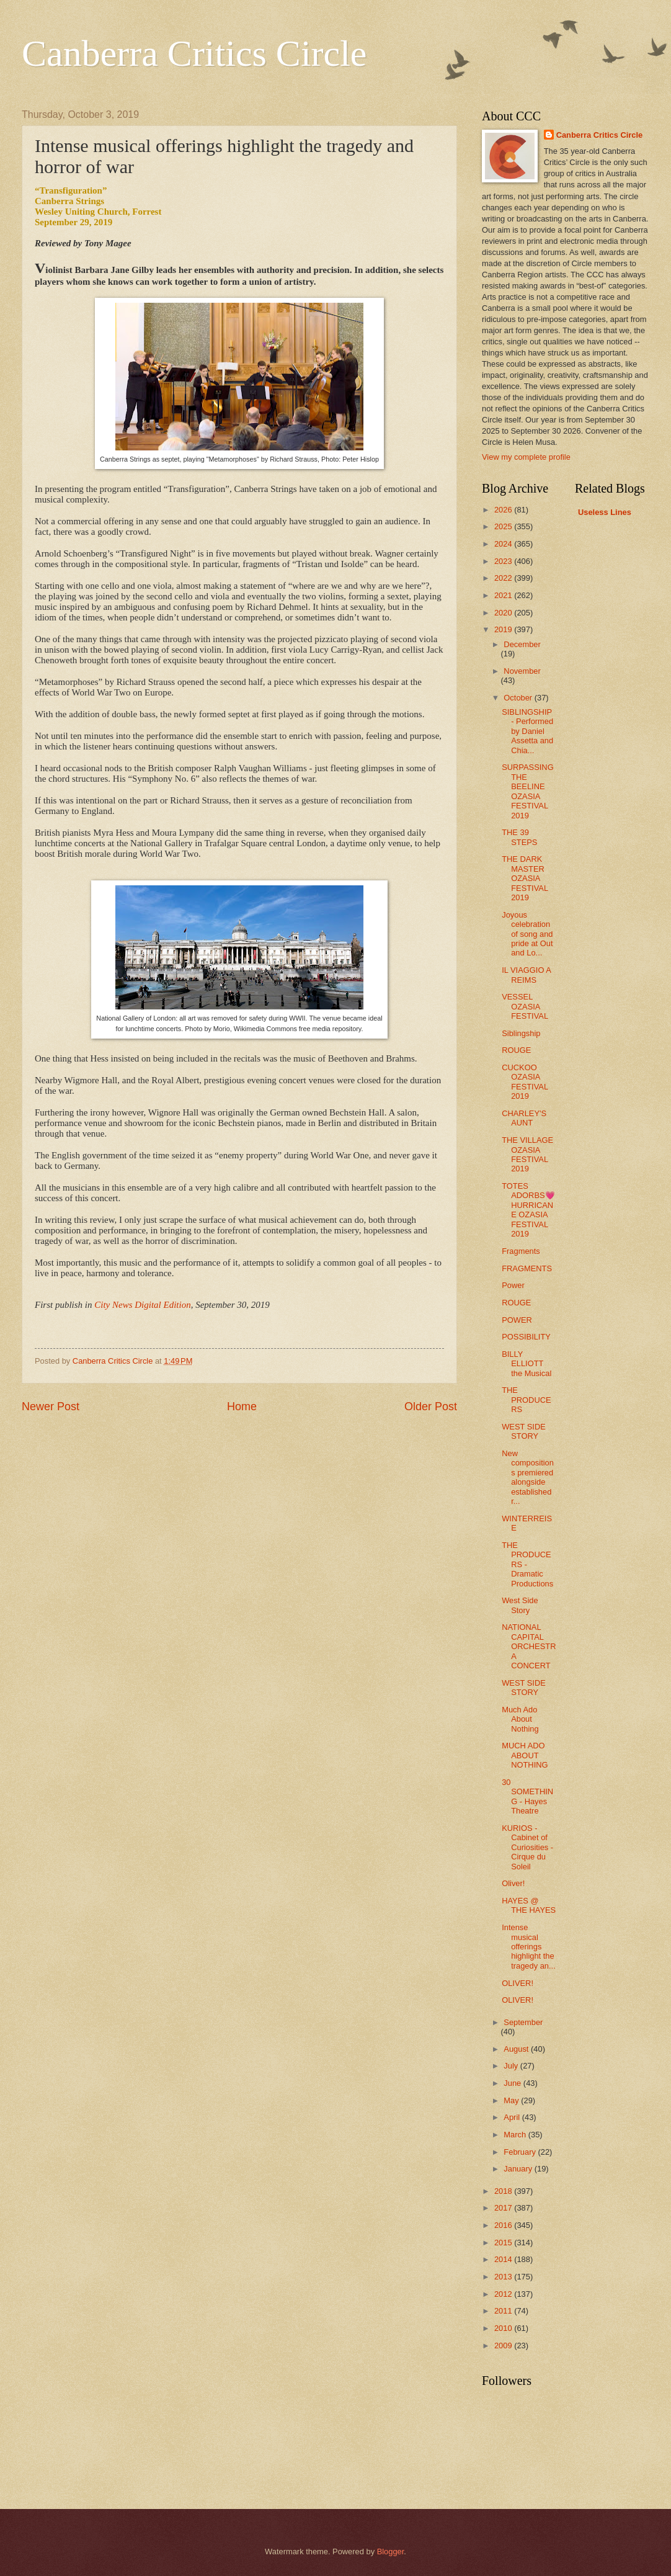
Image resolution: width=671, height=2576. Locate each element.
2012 (504, 2294)
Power (513, 1285)
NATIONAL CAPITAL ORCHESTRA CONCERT (529, 1646)
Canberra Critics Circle (194, 53)
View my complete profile (526, 457)
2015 (504, 2242)
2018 (504, 2191)
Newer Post (50, 1406)
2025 (504, 526)
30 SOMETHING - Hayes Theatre (527, 1796)
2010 (504, 2328)
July (512, 2065)
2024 (504, 543)
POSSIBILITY (526, 1336)
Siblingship (521, 1033)
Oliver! (513, 1883)
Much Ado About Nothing (520, 1719)
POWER (517, 1320)
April (513, 2117)
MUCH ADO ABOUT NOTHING (525, 1755)
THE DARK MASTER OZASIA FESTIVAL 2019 (525, 878)
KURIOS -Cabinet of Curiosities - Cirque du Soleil (527, 1847)
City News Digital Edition (142, 1305)
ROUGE (516, 1050)
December (522, 644)
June (513, 2083)
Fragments (521, 1251)
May (512, 2100)
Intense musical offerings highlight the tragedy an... (529, 1946)
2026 (504, 509)
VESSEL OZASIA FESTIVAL (525, 1006)
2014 (504, 2259)
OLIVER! (517, 1983)
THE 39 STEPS (519, 837)
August (517, 2049)
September (523, 2022)
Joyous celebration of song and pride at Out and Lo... (527, 934)
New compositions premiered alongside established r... (528, 1477)
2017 (504, 2207)
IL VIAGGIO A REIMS (526, 974)
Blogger (390, 2551)
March (516, 2134)
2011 (504, 2310)
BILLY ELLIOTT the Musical (526, 1363)
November (522, 671)
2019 (504, 629)
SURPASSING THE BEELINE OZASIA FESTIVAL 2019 (527, 791)
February (521, 2152)
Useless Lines (604, 512)
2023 (504, 561)
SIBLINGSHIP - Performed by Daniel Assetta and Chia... (527, 731)
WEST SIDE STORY (524, 1431)
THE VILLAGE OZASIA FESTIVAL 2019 (527, 1154)
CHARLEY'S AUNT (524, 1118)
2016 (504, 2225)
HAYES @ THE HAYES (529, 1905)
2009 (504, 2345)
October (519, 697)
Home (242, 1406)
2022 (504, 578)
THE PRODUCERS (526, 1399)
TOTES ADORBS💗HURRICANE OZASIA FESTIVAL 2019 (528, 1209)
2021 (504, 595)
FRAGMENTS (527, 1268)
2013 (504, 2276)
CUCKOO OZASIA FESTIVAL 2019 (525, 1082)
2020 (504, 612)
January (519, 2168)
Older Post (430, 1406)
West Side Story (520, 1605)
